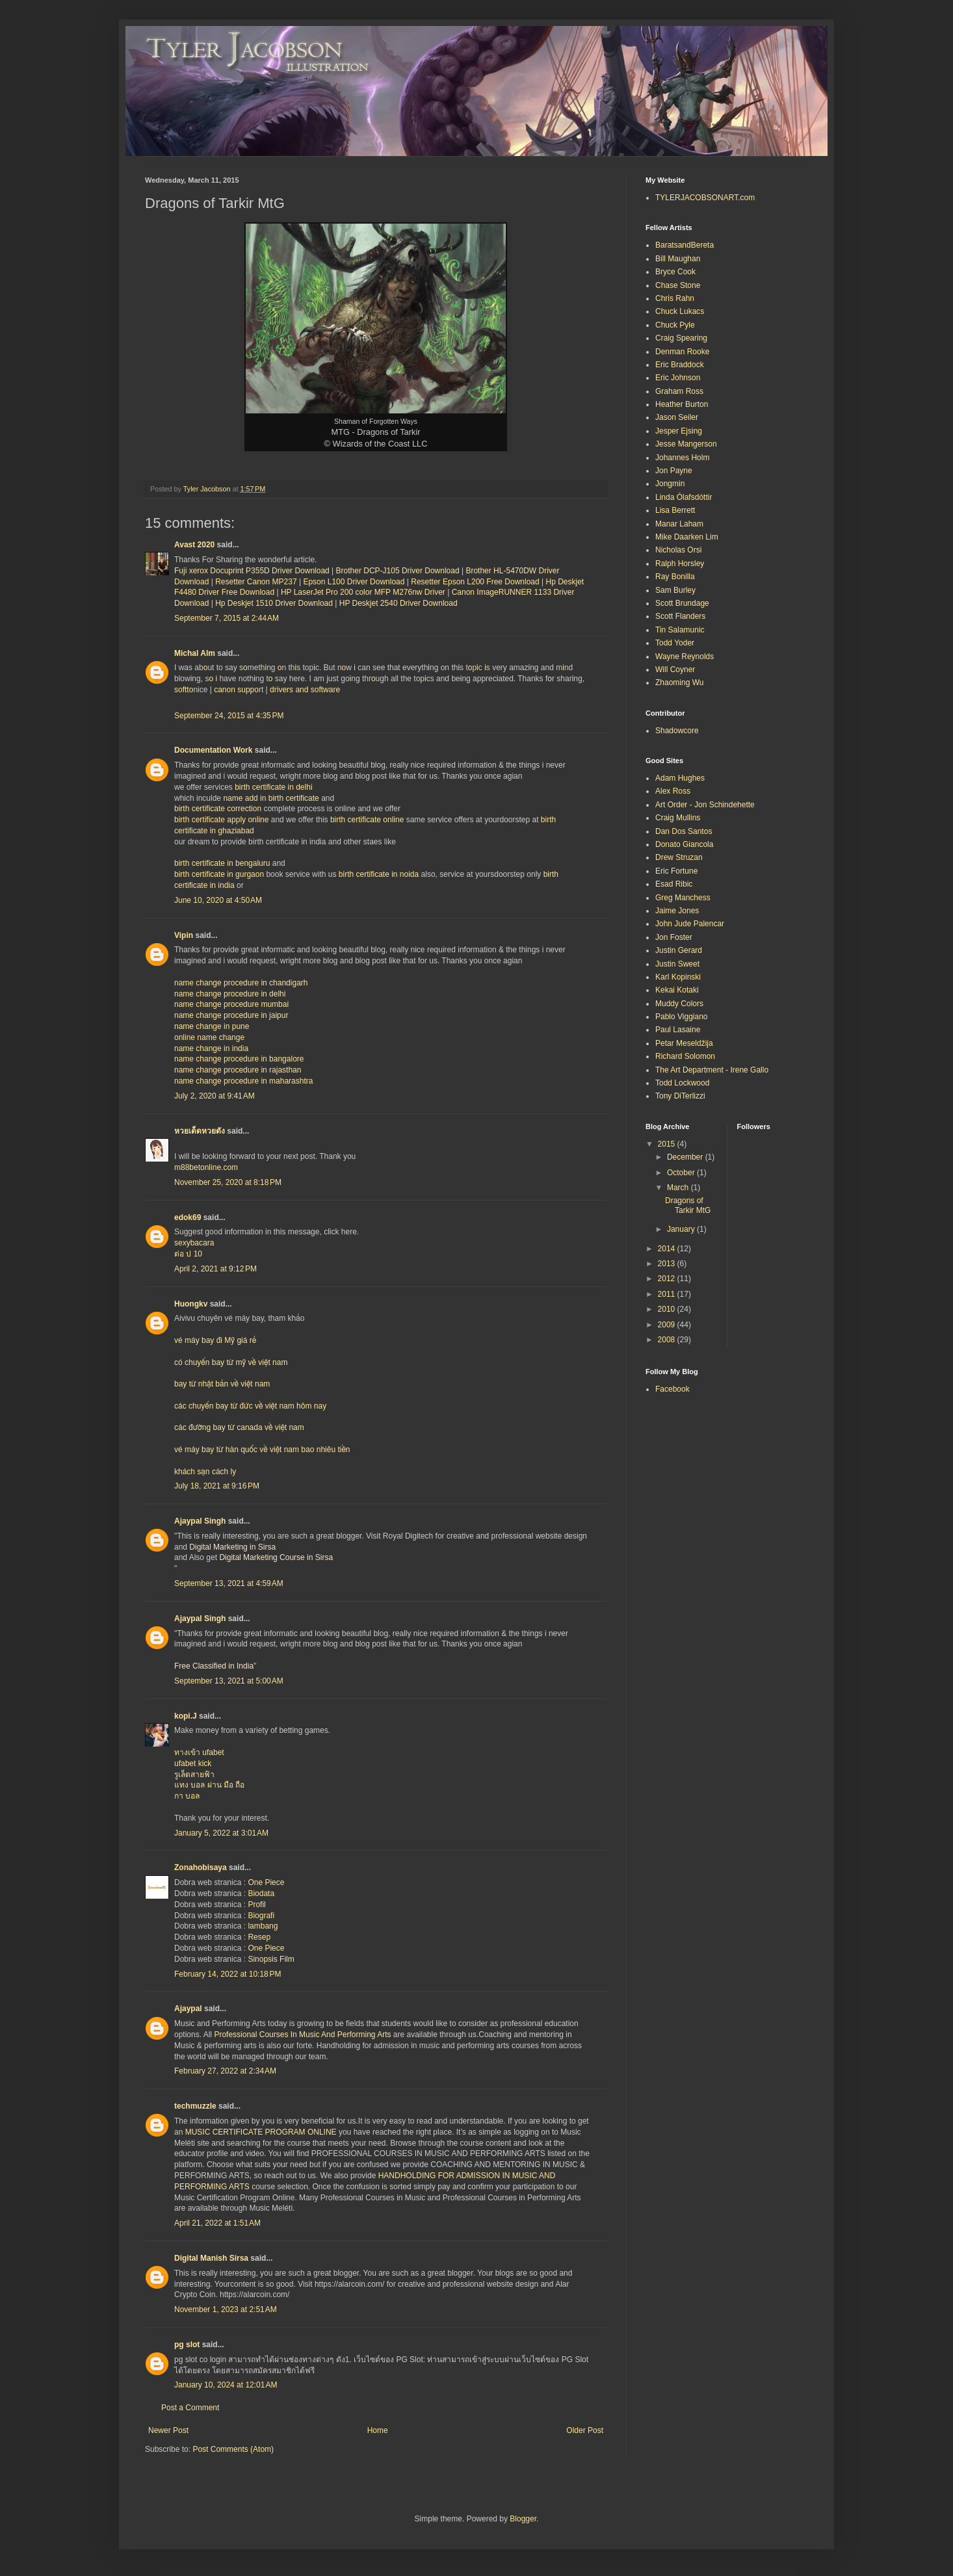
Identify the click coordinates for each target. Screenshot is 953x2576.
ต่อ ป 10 (188, 1253)
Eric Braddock (679, 364)
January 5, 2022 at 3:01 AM (221, 1833)
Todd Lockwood (682, 1082)
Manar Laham (679, 523)
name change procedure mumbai (231, 1004)
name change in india (211, 1048)
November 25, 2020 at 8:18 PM (227, 1182)
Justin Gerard (678, 950)
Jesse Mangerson (686, 444)
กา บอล (187, 1796)
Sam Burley (675, 590)
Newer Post (168, 2430)
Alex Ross (672, 791)
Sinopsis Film (271, 1959)
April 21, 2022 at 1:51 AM (217, 2223)
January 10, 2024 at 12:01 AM (225, 2384)
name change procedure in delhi (229, 993)
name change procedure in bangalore (239, 1058)
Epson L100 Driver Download (353, 581)
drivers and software (305, 689)
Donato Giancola (684, 844)
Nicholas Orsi (678, 549)
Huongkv (190, 1303)
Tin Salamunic (680, 629)
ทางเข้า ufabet (199, 1752)
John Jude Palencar (689, 923)
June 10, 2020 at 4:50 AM (218, 900)
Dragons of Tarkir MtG (688, 1205)
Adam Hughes (680, 778)
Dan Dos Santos (683, 831)
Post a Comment (190, 2407)
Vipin (183, 935)
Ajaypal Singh (200, 1521)
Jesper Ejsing (678, 431)
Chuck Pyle (675, 325)
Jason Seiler (676, 417)
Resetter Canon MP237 (255, 581)
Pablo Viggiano (681, 1016)
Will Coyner (675, 669)
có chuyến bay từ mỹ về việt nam (230, 1362)
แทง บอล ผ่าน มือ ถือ (209, 1784)
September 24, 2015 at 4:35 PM (228, 715)
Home (377, 2430)
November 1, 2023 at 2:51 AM (225, 2309)
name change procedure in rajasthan (237, 1069)
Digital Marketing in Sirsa (232, 1547)
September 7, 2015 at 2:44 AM (226, 618)
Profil (256, 1904)
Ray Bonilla (675, 576)
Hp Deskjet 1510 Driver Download (274, 603)
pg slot (187, 2344)
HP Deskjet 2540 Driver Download (398, 603)
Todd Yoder (674, 642)
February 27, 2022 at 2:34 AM (225, 2070)
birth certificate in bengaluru (222, 863)
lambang (263, 1926)
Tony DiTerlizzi (680, 1095)
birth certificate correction (217, 808)
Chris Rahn (674, 298)
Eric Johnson (677, 377)
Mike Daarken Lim (686, 536)
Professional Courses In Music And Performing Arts (302, 2034)
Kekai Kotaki (677, 990)
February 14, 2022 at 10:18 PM (227, 1974)
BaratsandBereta (684, 245)
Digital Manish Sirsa (211, 2258)
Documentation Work (213, 750)
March (679, 1187)
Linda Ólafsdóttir (683, 497)
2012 (667, 1278)
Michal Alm (194, 653)
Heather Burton (681, 404)
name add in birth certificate (271, 798)
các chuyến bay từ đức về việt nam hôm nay (250, 1406)
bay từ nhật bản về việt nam (222, 1383)
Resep (259, 1937)
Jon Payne (673, 470)
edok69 (187, 1217)
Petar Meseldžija (684, 1043)
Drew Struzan (679, 857)
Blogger (523, 2518)
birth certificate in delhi (273, 787)
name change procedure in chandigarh (240, 982)
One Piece (266, 1882)
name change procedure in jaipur (231, 1015)
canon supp (234, 689)
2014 (667, 1248)
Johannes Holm (682, 457)
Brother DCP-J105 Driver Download (398, 570)
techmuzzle (195, 2106)
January (682, 1229)
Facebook (672, 1389)
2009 (667, 1324)
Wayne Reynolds (684, 656)
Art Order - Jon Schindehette (705, 804)
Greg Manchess (683, 897)
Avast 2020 (194, 544)
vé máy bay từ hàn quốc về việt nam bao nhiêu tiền (262, 1449)
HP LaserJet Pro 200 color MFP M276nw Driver (363, 592)
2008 (667, 1339)
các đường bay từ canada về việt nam (239, 1427)
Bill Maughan (677, 258)
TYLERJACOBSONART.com (705, 197)
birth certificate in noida (379, 874)
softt (181, 689)
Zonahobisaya (200, 1867)
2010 (667, 1309)
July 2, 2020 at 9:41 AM (214, 1095)
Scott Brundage (682, 603)
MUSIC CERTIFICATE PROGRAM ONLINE (261, 2132)
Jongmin (670, 483)
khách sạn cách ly (205, 1471)
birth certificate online (367, 819)
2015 (667, 1144)
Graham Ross (679, 391)
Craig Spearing (681, 338)
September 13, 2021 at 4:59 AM (228, 1583)
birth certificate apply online (221, 819)
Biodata (261, 1893)
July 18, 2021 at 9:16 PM (216, 1485)
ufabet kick (192, 1763)
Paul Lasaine (677, 1029)
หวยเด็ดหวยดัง (199, 1131)
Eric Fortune (676, 871)
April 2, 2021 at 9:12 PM (215, 1268)
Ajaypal (188, 2008)
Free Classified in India (214, 1666)
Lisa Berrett (675, 510)
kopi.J (185, 1716)
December (686, 1157)
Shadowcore (677, 730)
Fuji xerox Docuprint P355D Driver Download (252, 570)
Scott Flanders (680, 616)
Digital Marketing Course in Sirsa (276, 1557)
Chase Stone (677, 285)
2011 (667, 1294)
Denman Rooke (682, 351)
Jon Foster (673, 937)
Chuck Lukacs (679, 311)
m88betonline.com (206, 1167)
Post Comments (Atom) (233, 2449)
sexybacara (194, 1242)
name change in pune (211, 1026)
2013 (667, 1263)
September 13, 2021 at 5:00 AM (228, 1680)
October (682, 1172)
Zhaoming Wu (679, 682)
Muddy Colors (679, 1003)
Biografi (261, 1915)
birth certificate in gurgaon (219, 874)
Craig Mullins (677, 817)
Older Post (584, 2430)
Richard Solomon (685, 1056)
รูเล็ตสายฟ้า (194, 1774)
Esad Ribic (673, 884)
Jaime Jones (677, 910)
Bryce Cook (675, 271)
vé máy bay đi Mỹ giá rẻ (215, 1340)
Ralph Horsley (679, 563)
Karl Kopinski (678, 977)
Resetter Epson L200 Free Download (475, 581)
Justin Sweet (677, 964)
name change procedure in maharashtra (243, 1081)
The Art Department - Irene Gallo (711, 1069)
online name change (209, 1037)
